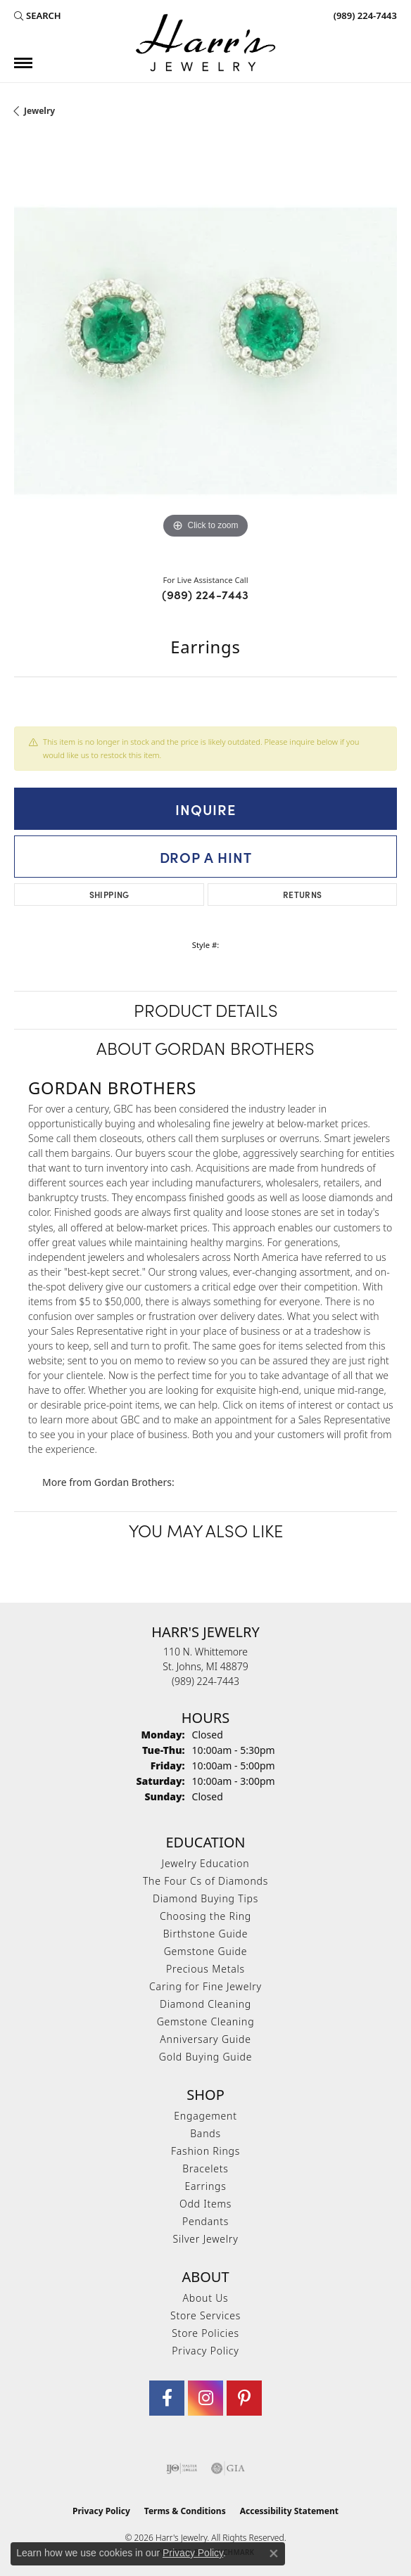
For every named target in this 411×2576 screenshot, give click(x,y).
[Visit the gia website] (228, 2468)
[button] (37, 15)
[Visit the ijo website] (182, 2468)
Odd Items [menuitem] (205, 2203)
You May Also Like (206, 1530)
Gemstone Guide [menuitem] (206, 1951)
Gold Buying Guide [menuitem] (205, 2056)
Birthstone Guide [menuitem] (205, 1933)
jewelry (39, 111)
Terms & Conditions (185, 2511)
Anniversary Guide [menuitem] (205, 2039)
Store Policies (205, 2333)
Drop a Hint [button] (206, 856)
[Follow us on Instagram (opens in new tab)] (205, 2398)
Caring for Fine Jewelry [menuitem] (205, 1986)
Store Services (205, 2315)
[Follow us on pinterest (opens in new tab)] (244, 2398)
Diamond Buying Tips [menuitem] (205, 1898)
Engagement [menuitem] (205, 2115)
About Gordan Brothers (205, 1047)
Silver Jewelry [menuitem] (205, 2238)
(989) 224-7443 (205, 594)
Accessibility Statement (289, 2511)
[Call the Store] (205, 1681)
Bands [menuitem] (205, 2133)
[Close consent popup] (274, 2553)
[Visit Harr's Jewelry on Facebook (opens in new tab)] (166, 2398)
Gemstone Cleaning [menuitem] (206, 2021)
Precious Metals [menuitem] (205, 1968)
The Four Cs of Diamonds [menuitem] (205, 1881)
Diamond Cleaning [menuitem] (205, 2004)
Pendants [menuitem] (205, 2221)
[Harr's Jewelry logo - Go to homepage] (205, 42)
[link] (364, 15)
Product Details (206, 1009)
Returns (302, 894)
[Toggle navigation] (23, 63)
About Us (206, 2298)
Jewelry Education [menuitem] (206, 1863)
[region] (205, 351)
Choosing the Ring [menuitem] (205, 1916)
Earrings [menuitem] (205, 2186)
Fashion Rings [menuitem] (205, 2151)
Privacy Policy (205, 2350)
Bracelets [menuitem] (205, 2168)
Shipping (109, 894)
